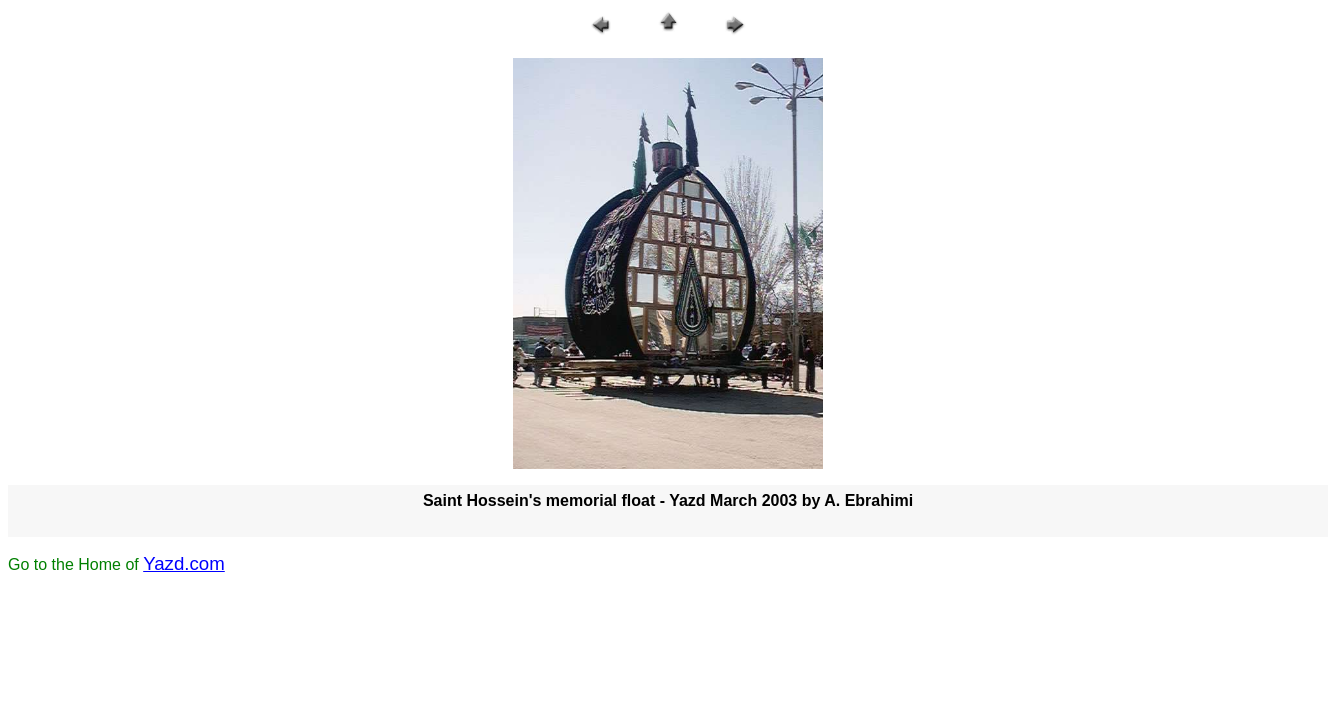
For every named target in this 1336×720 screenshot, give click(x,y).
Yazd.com (184, 563)
